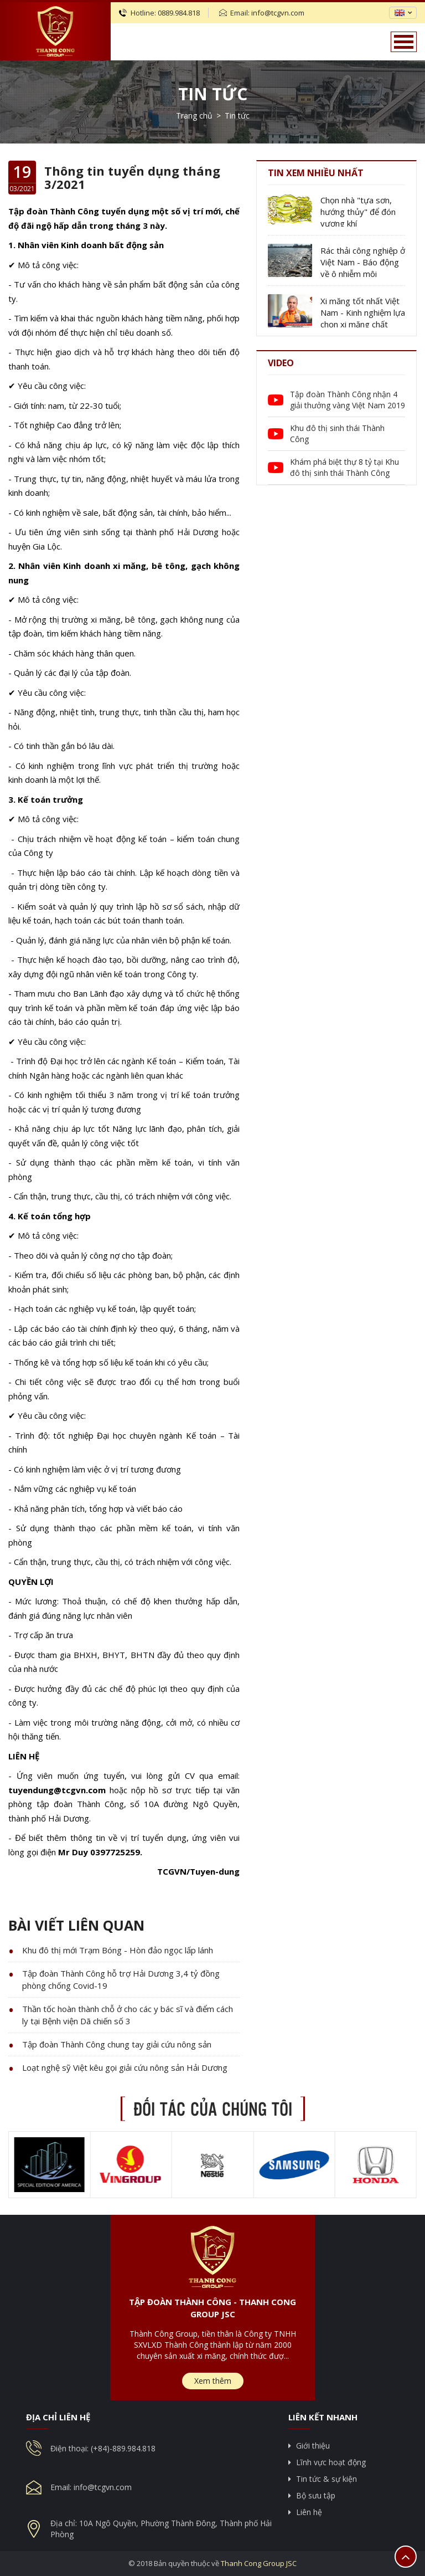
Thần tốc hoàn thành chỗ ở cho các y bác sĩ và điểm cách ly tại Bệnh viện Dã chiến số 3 (127, 2014)
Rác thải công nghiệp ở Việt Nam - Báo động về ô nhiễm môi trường (362, 262)
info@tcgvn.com (277, 13)
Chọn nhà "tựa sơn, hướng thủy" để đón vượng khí (358, 211)
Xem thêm (212, 2380)
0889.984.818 (179, 13)
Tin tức (212, 94)
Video (281, 363)
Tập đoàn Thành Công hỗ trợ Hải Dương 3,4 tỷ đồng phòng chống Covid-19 (121, 1979)
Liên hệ (309, 2512)
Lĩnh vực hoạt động (331, 2462)
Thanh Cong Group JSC (259, 2563)
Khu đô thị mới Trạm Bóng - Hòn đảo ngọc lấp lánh (117, 1950)
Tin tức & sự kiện (326, 2479)
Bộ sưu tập (315, 2495)
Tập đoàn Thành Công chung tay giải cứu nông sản (116, 2044)
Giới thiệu (313, 2445)
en (400, 12)
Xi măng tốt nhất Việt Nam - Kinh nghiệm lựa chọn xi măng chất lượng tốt (362, 312)
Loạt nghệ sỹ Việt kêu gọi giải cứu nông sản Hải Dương (124, 2067)
